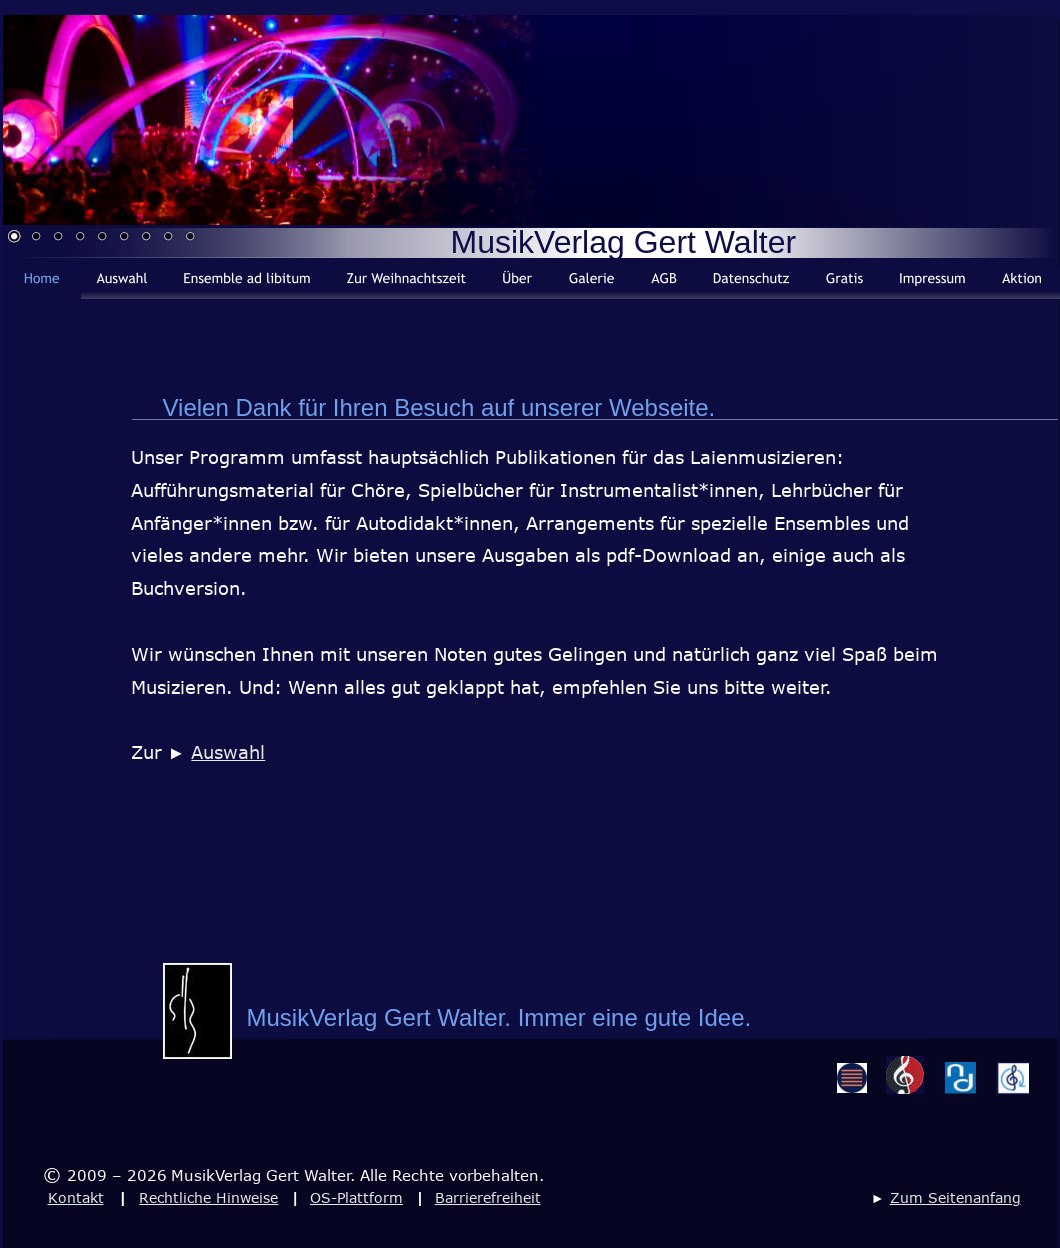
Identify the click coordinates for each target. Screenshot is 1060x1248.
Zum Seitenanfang (955, 1197)
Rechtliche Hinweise (208, 1197)
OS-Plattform (356, 1197)
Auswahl (228, 752)
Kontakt (76, 1197)
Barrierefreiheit (488, 1197)
